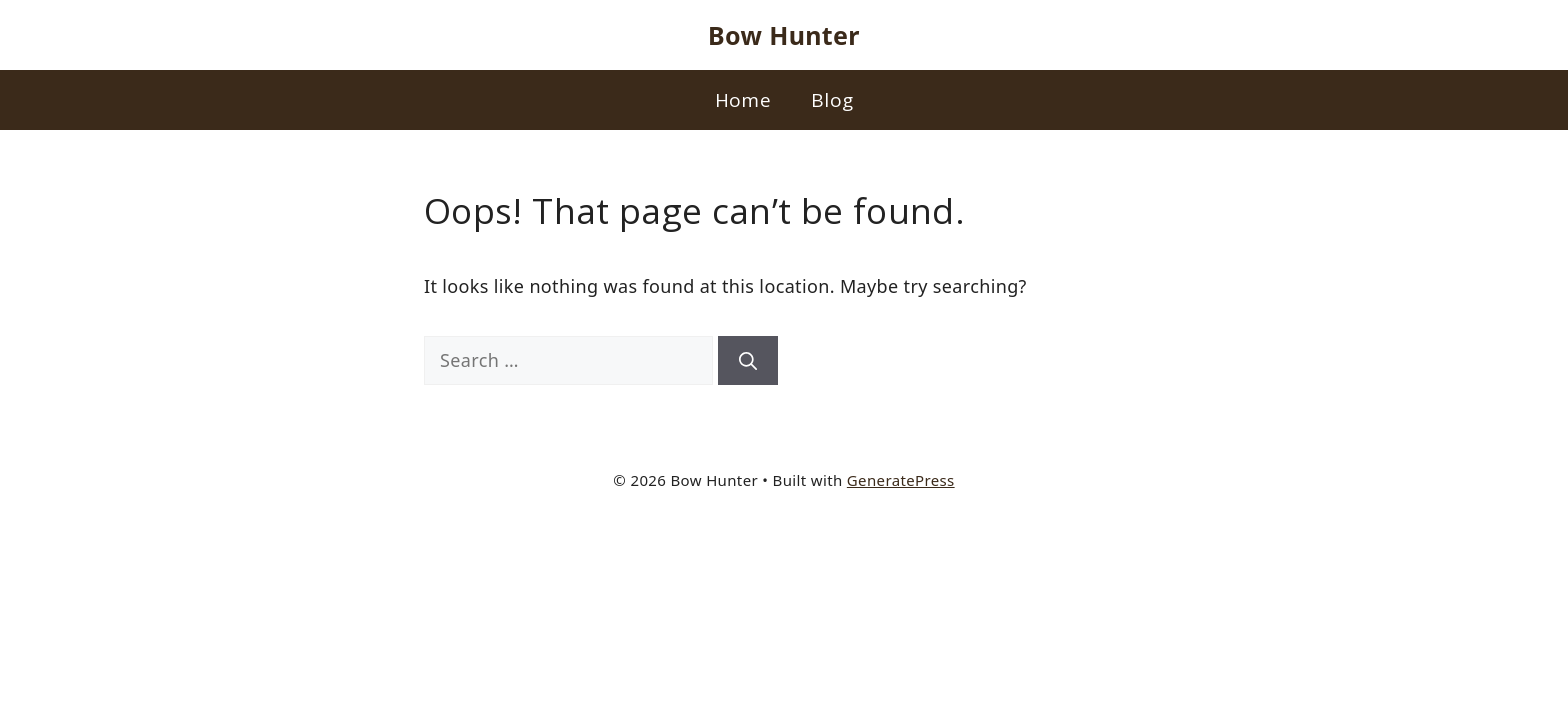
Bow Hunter (784, 35)
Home (743, 100)
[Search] (748, 360)
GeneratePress (901, 480)
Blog (832, 100)
